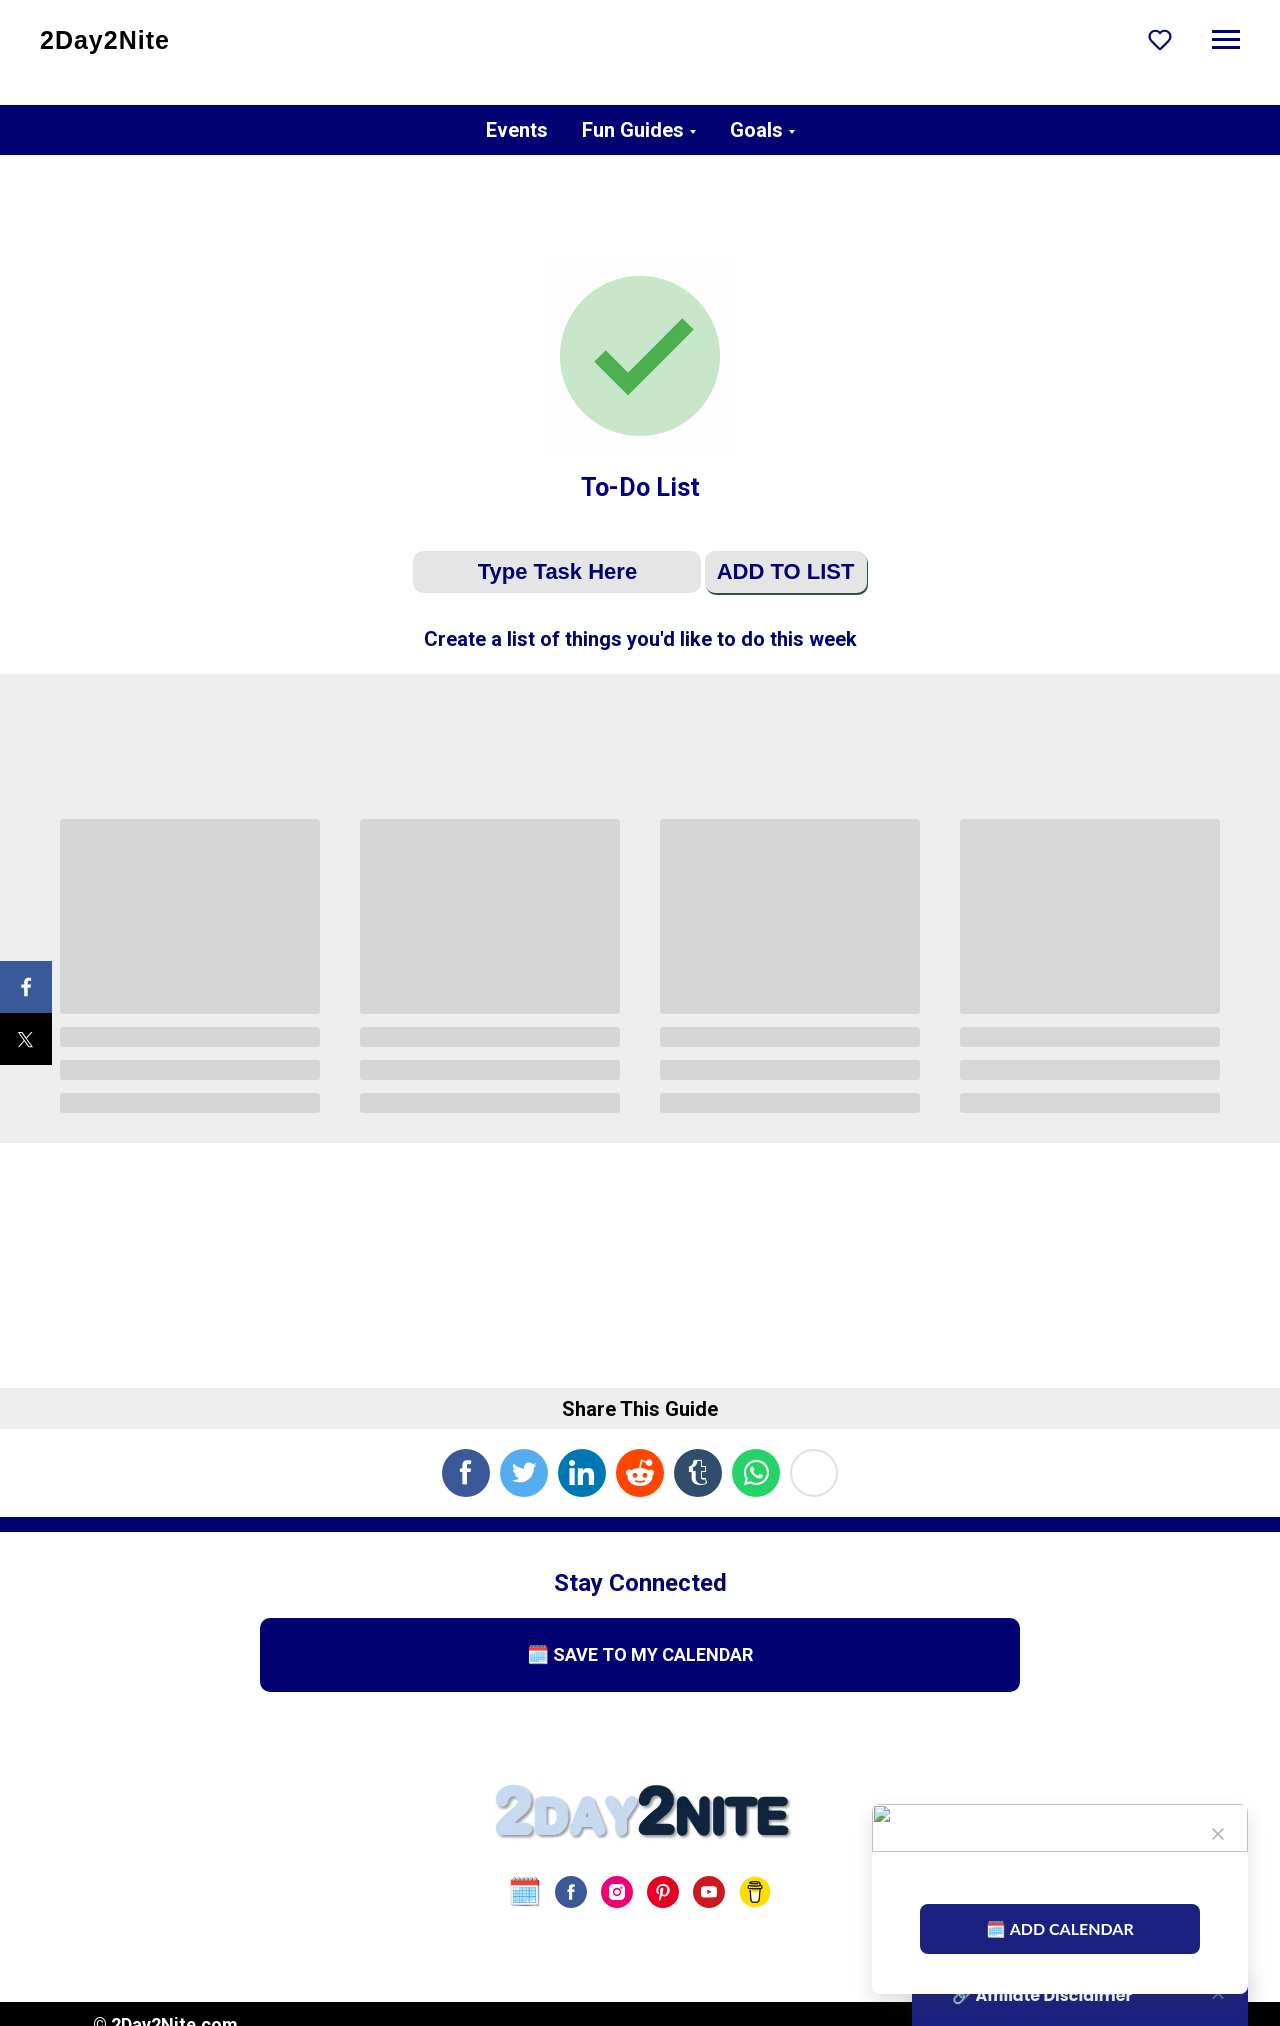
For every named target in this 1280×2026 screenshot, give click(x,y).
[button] (1160, 39)
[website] (525, 1892)
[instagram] (617, 1892)
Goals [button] (756, 130)
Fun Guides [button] (633, 130)
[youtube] (709, 1892)
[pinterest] (663, 1892)
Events (517, 130)
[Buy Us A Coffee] (755, 1892)
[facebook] (571, 1892)
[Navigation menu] (1226, 40)
